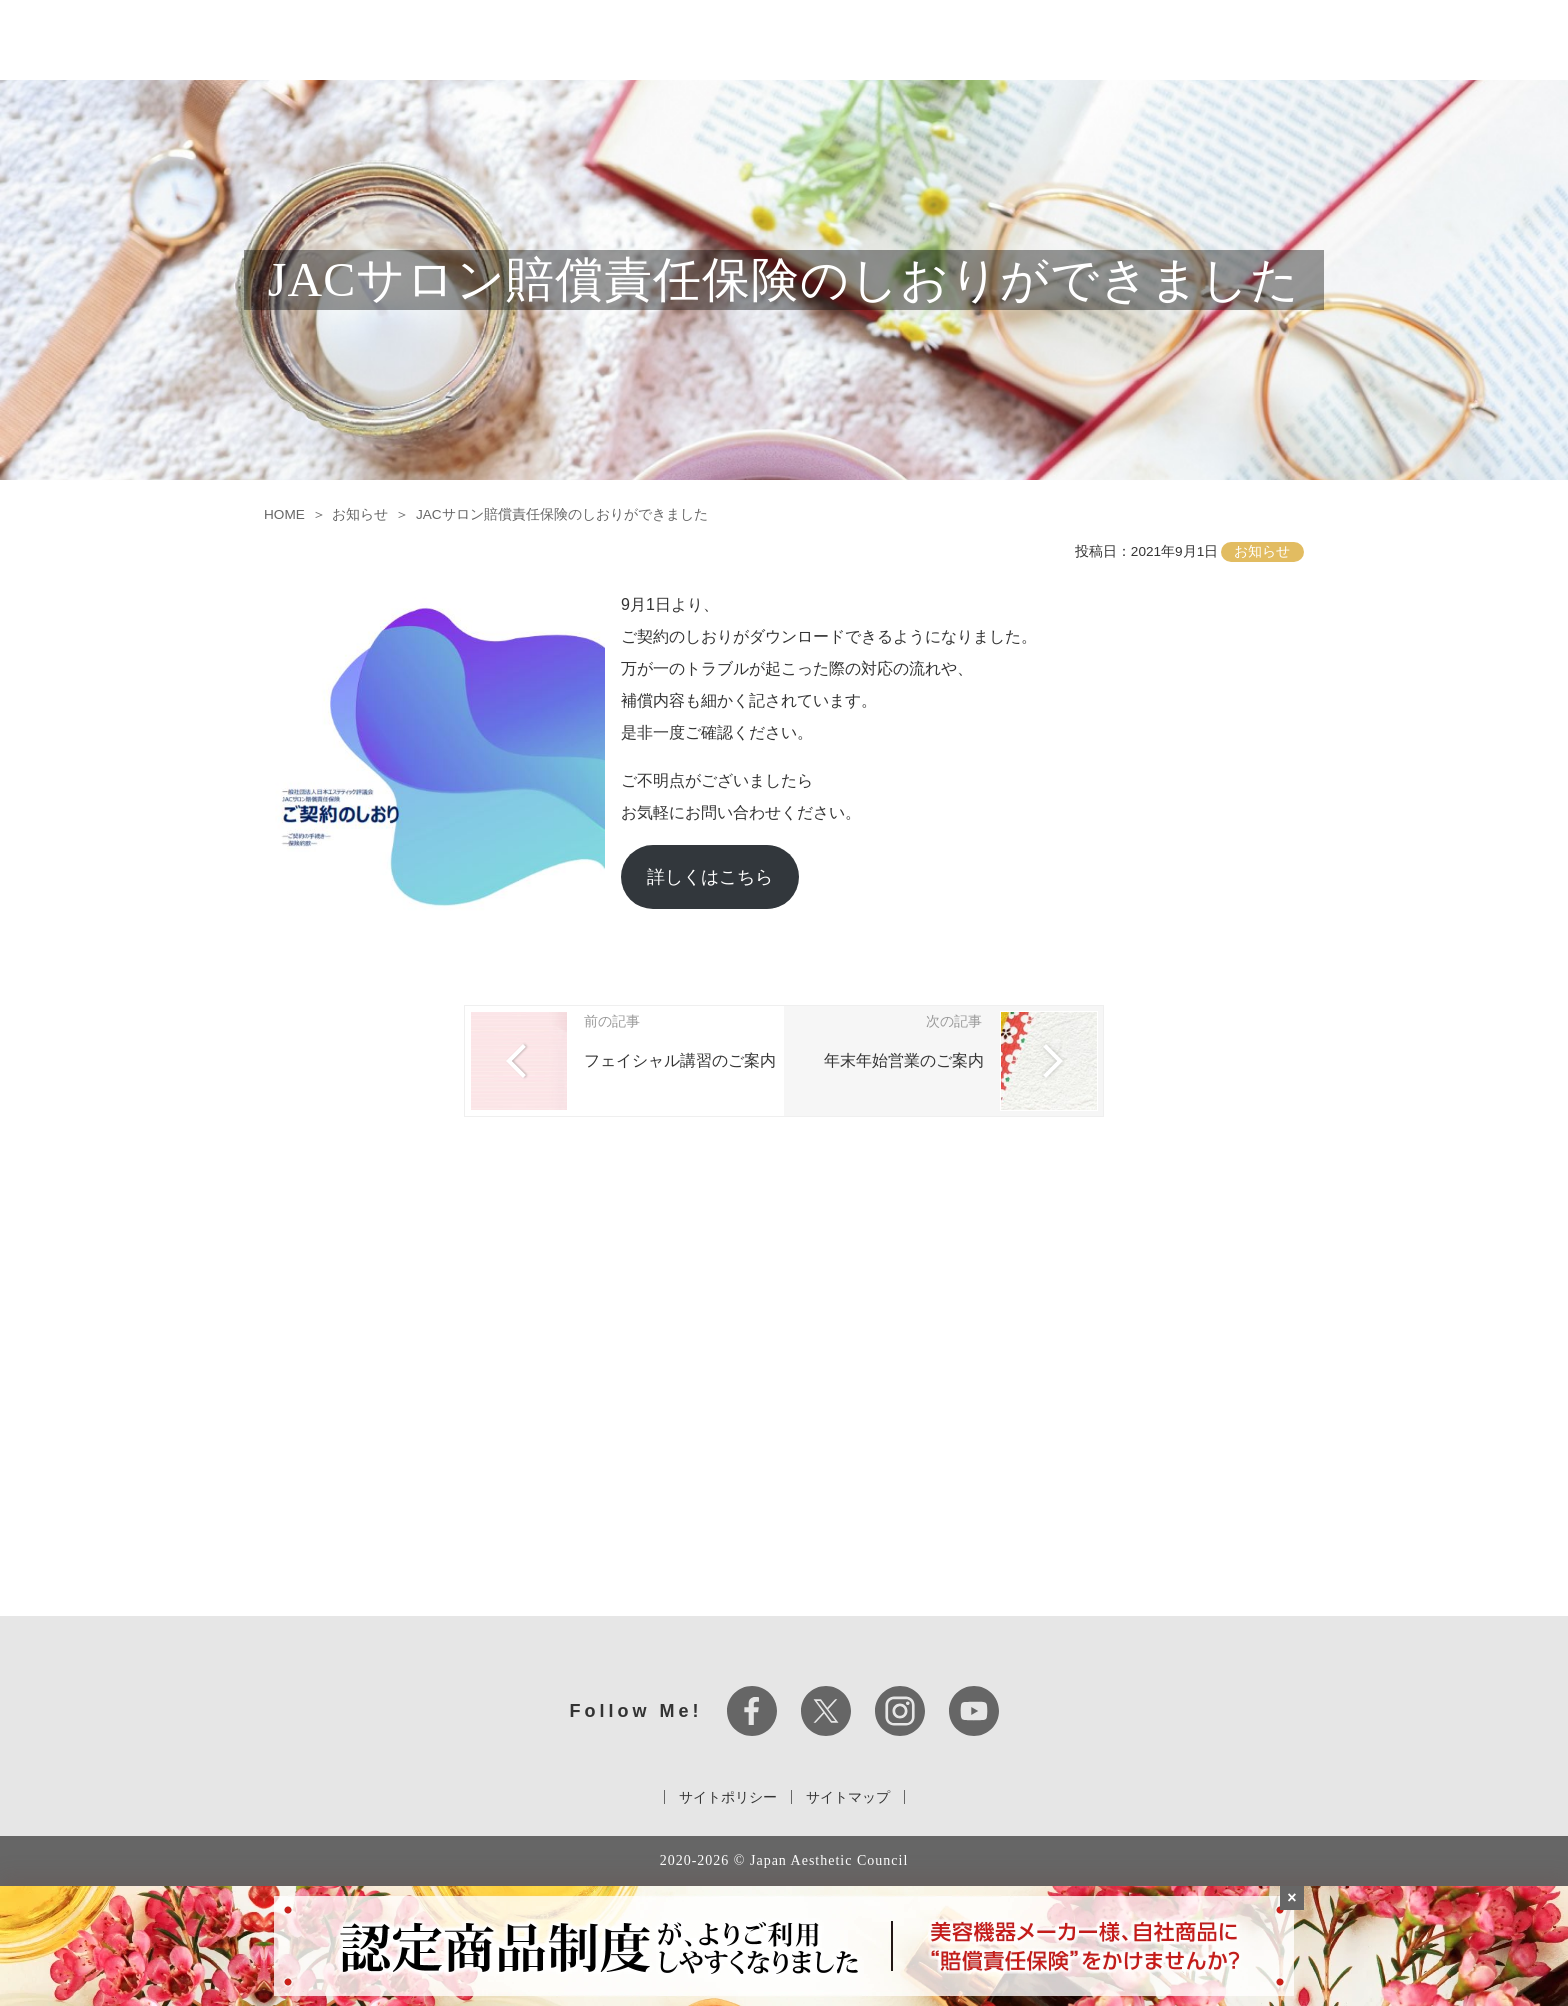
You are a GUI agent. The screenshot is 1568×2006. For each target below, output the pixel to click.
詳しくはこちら (710, 877)
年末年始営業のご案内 (904, 1060)
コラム (1354, 39)
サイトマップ (848, 1797)
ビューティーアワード (1172, 39)
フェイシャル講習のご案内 (680, 1060)
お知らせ (1288, 39)
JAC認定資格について (942, 39)
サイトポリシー (728, 1797)
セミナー (1057, 39)
